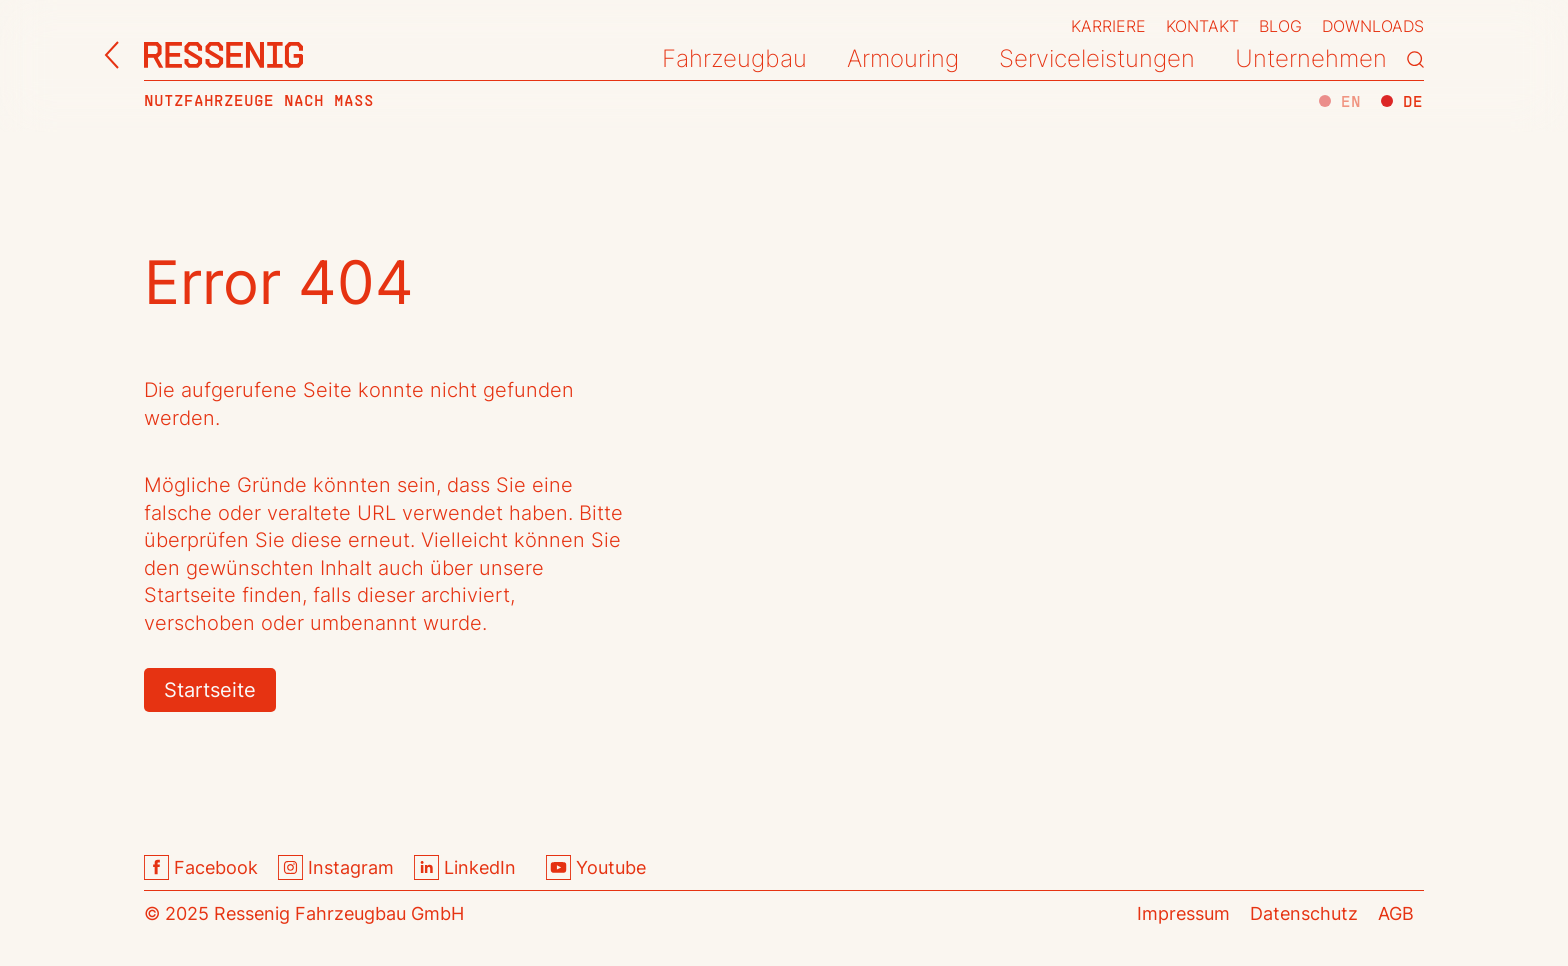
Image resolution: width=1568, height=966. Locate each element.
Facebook (201, 867)
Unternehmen (1311, 58)
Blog (1280, 26)
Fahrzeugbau (734, 58)
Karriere (1108, 26)
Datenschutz (1304, 913)
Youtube (596, 867)
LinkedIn (465, 867)
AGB (1396, 913)
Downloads (1373, 26)
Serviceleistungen (1097, 58)
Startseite (210, 690)
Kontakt (1202, 26)
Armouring (903, 58)
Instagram (336, 867)
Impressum (1183, 913)
